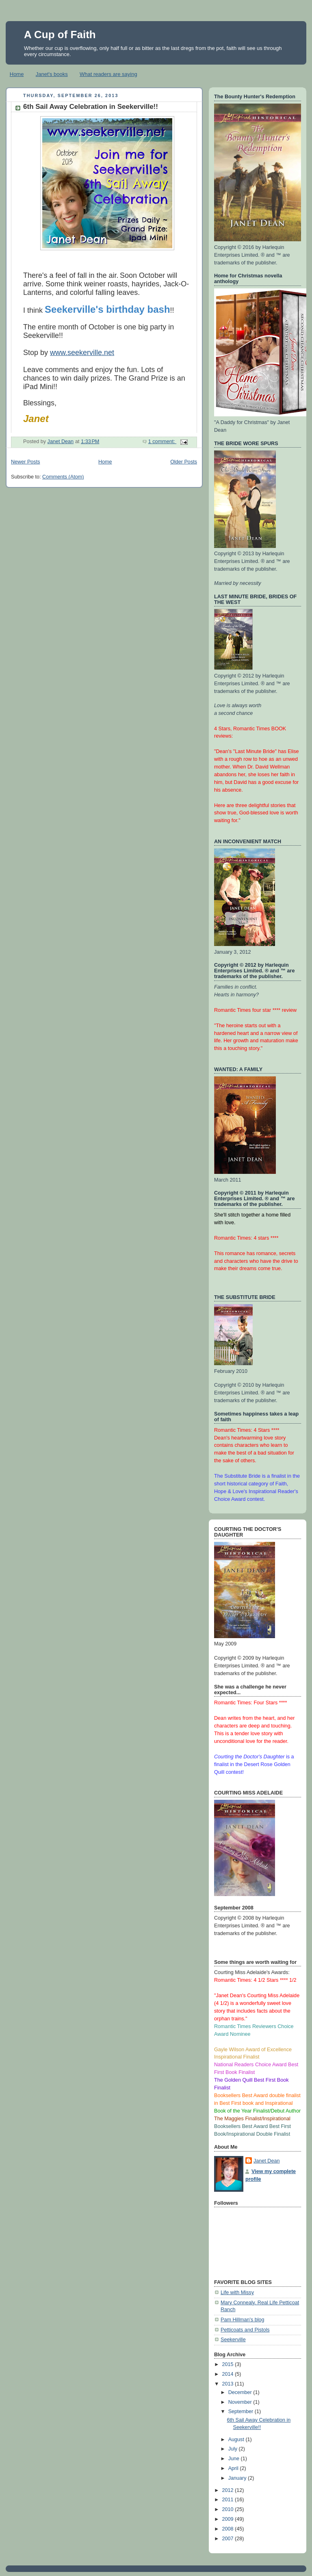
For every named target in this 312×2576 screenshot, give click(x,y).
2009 (228, 2519)
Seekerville (233, 2339)
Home (17, 74)
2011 (228, 2499)
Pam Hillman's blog (242, 2320)
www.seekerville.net (82, 353)
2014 (228, 2374)
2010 (228, 2509)
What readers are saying (108, 74)
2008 (228, 2529)
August (237, 2439)
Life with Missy (237, 2292)
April (234, 2468)
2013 (228, 2384)
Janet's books (52, 74)
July (233, 2449)
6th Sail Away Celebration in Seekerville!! (90, 106)
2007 (228, 2538)
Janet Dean (267, 2161)
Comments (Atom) (63, 477)
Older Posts (183, 462)
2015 (228, 2364)
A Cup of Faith (60, 34)
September (241, 2411)
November (241, 2402)
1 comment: (162, 441)
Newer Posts (25, 462)
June (234, 2458)
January (238, 2478)
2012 (228, 2490)
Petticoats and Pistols (245, 2330)
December (241, 2392)
